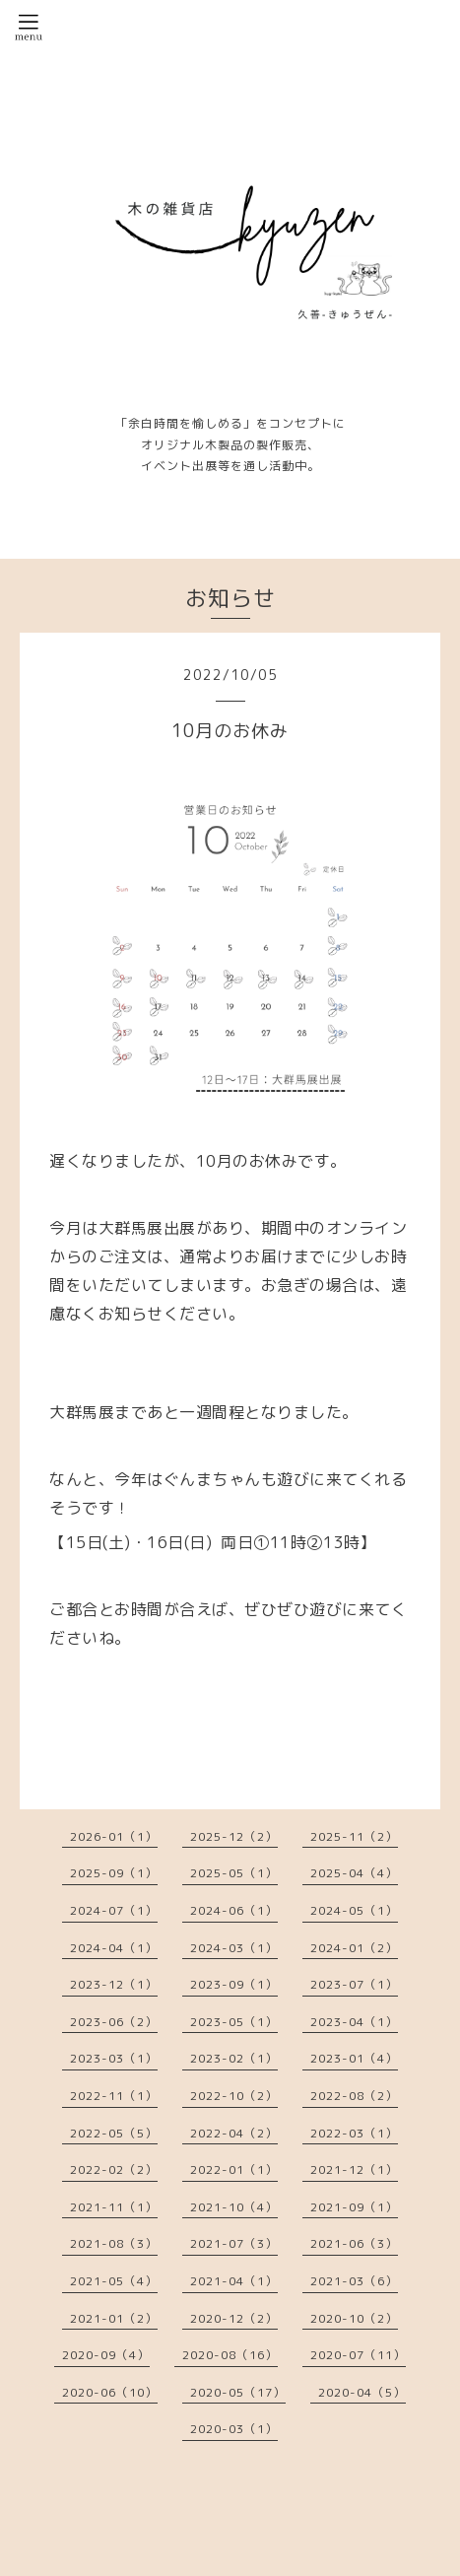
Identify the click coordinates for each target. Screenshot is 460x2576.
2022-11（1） (114, 2095)
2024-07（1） (114, 1910)
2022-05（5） (114, 2133)
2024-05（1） (354, 1910)
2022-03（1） (354, 2133)
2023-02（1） (234, 2058)
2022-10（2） (234, 2095)
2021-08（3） (114, 2243)
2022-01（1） (234, 2169)
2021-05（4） (114, 2280)
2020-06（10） (110, 2392)
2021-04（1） (234, 2280)
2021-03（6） (354, 2280)
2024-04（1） (114, 1947)
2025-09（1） (114, 1872)
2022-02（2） (114, 2169)
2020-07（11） (358, 2354)
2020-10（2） (354, 2318)
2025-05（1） (234, 1872)
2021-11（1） (114, 2207)
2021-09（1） (354, 2207)
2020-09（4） (106, 2354)
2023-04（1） (354, 2021)
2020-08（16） (230, 2354)
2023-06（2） (114, 2021)
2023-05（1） (234, 2021)
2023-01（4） (354, 2058)
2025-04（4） (354, 1872)
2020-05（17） (238, 2392)
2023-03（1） (114, 2058)
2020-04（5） (362, 2392)
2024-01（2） (354, 1947)
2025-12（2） (234, 1836)
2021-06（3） (354, 2243)
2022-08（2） (354, 2095)
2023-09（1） (234, 1984)
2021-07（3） (234, 2243)
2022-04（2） (234, 2133)
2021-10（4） (234, 2207)
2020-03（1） (234, 2428)
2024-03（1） (234, 1947)
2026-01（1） (114, 1836)
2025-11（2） (354, 1836)
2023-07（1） (354, 1984)
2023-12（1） (114, 1984)
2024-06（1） (234, 1910)
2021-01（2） (114, 2318)
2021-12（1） (354, 2169)
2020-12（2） (234, 2318)
